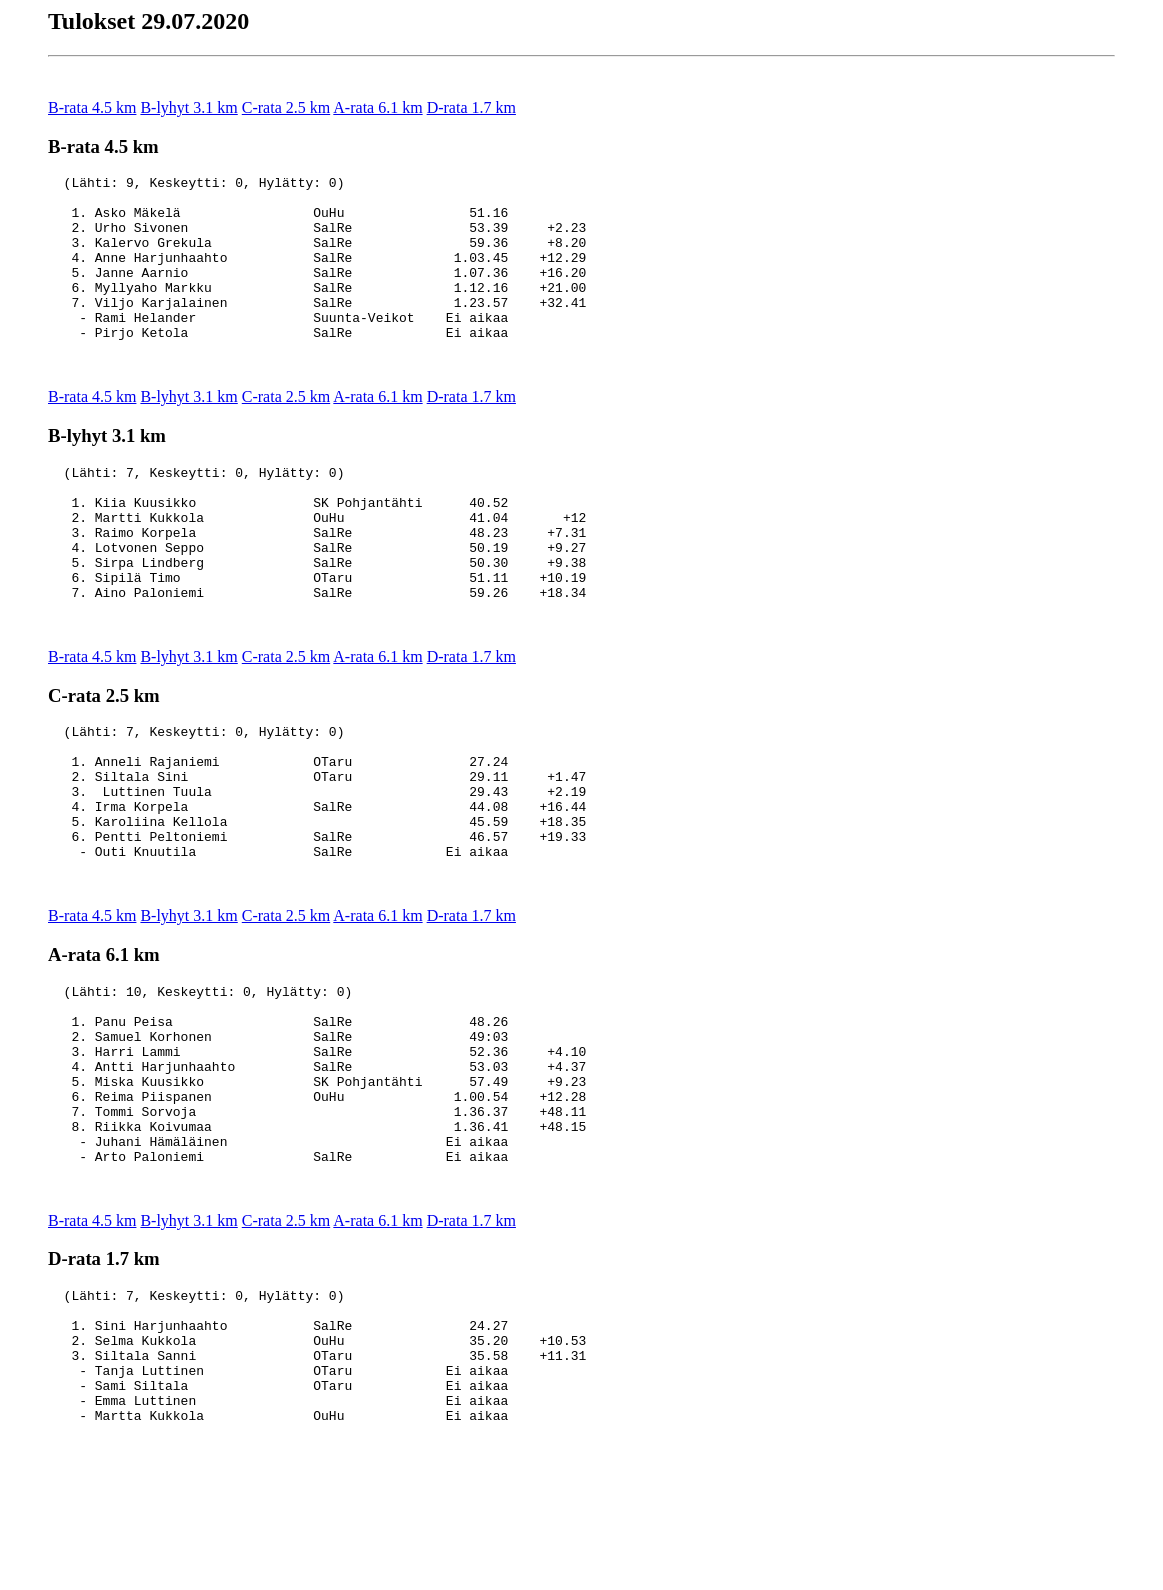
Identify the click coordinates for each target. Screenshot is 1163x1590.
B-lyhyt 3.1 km (188, 107)
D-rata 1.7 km (471, 107)
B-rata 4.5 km (92, 107)
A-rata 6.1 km (377, 107)
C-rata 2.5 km (286, 107)
